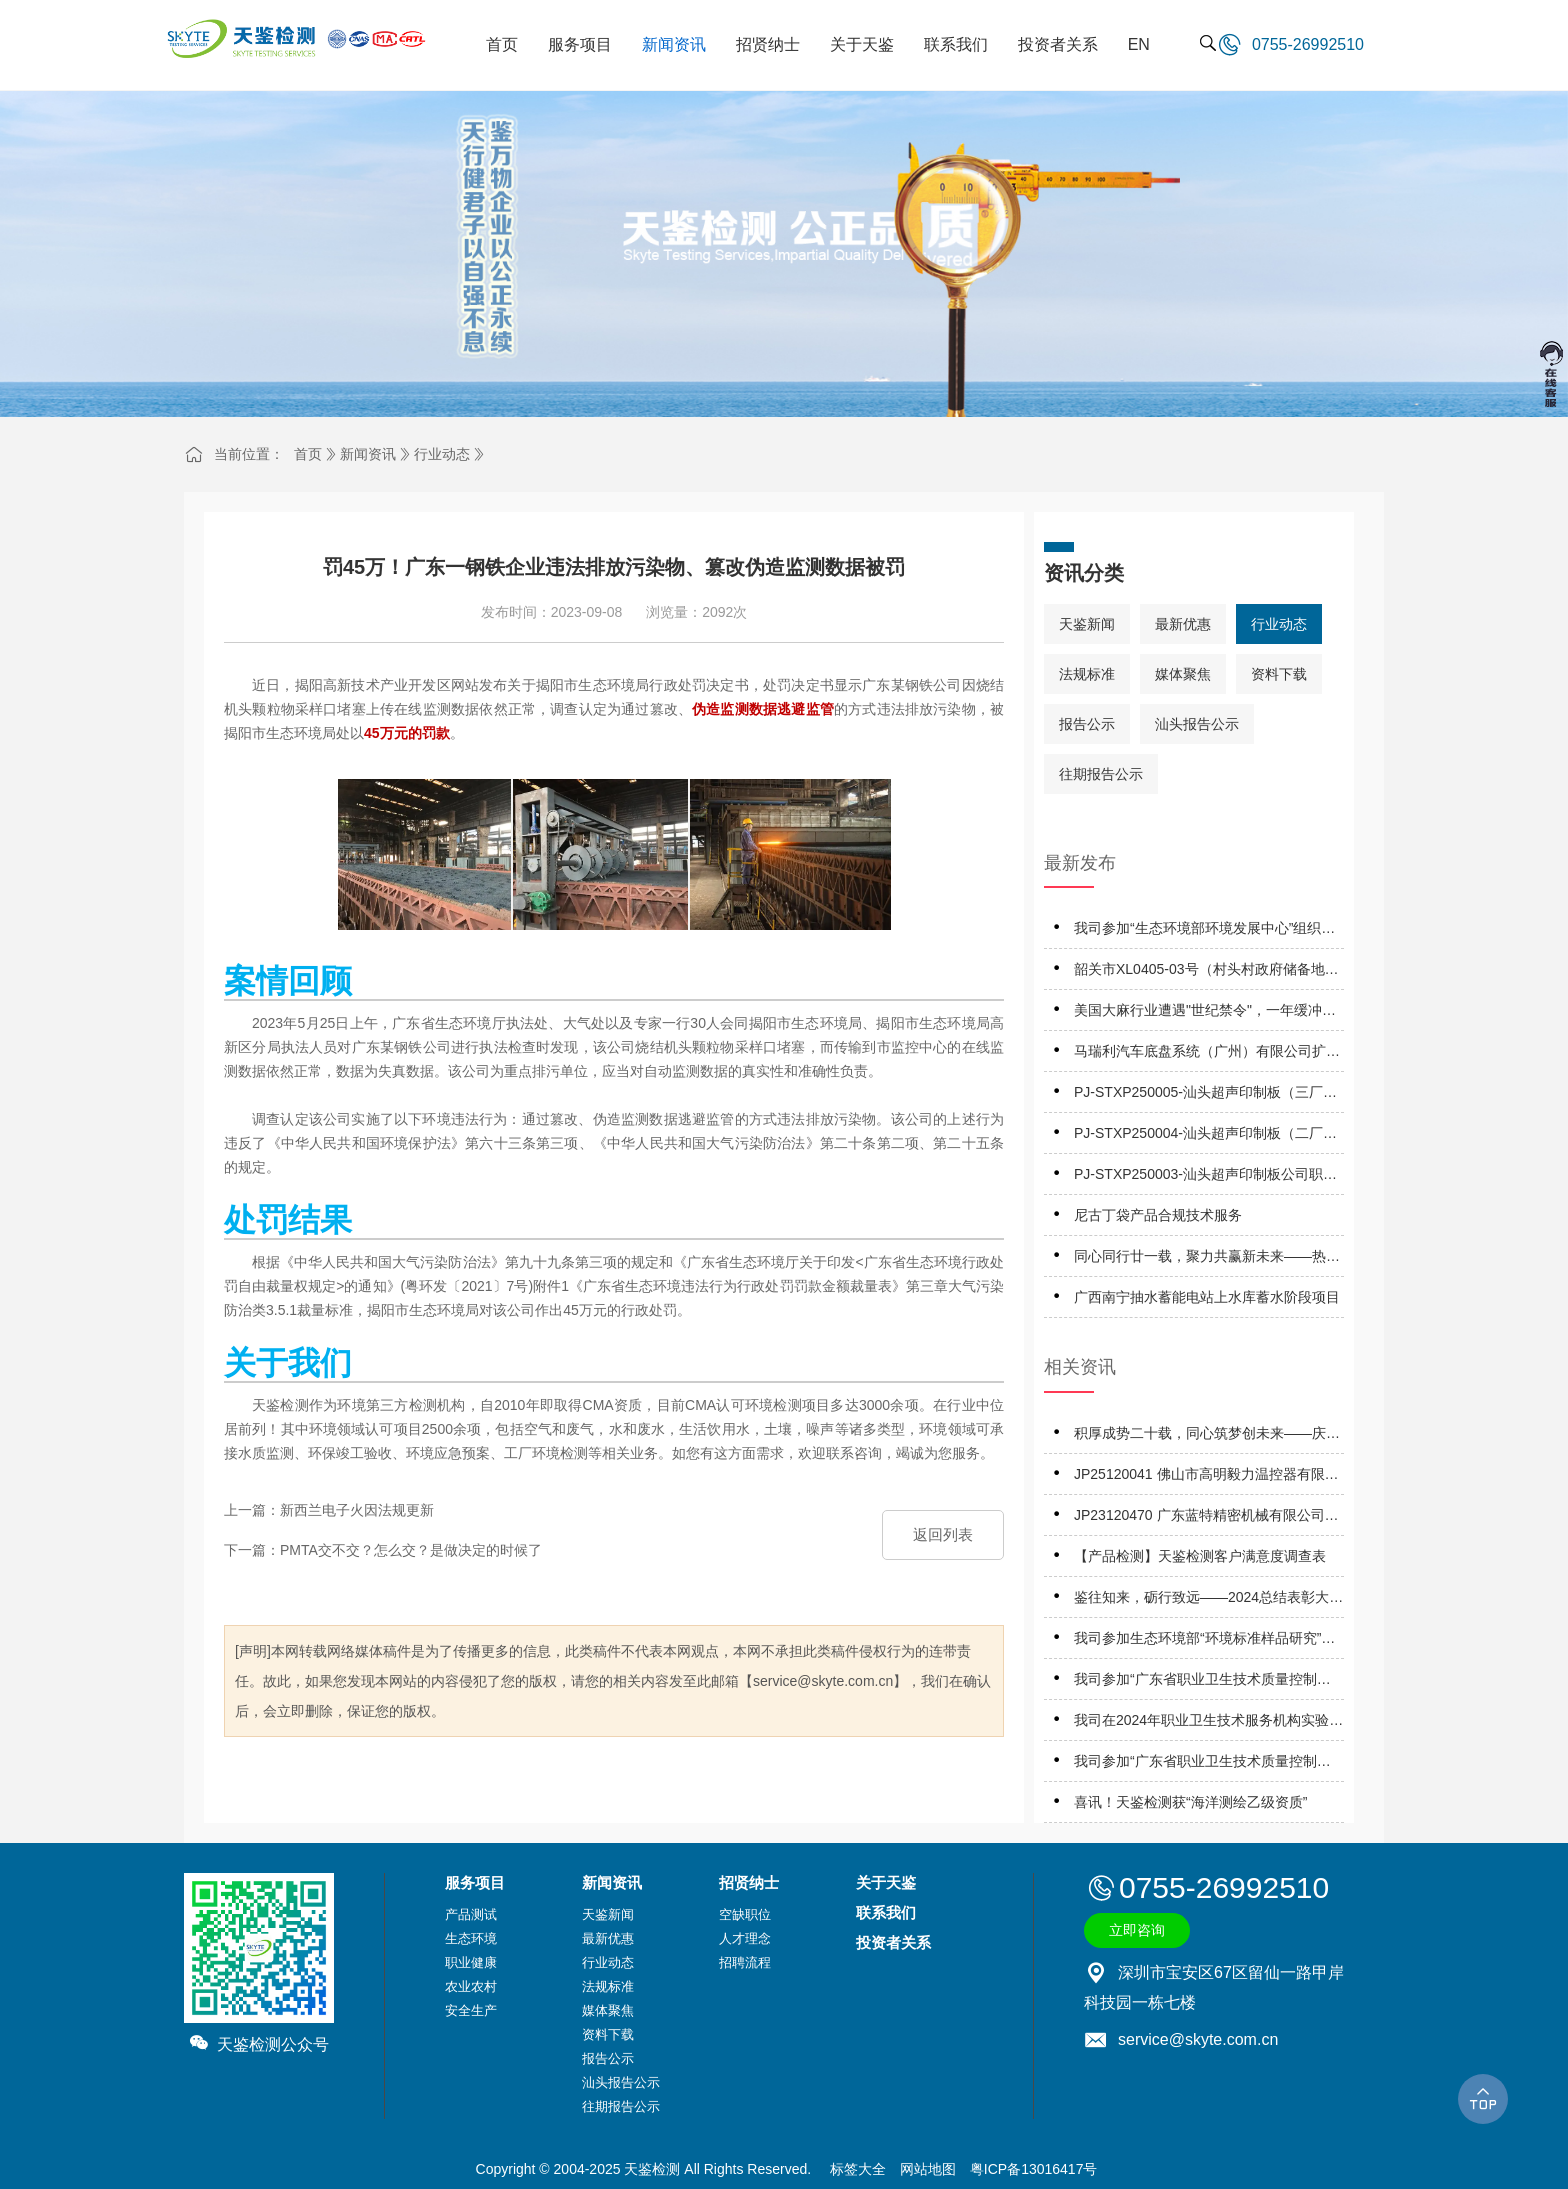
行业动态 (442, 454)
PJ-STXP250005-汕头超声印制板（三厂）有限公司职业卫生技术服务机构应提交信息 (1207, 1095)
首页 (308, 454)
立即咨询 (1137, 1930)
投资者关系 (893, 1942)
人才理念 (745, 1938)
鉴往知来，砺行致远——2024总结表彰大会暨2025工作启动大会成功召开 (1208, 1600)
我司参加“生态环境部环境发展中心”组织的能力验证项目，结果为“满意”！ (1204, 931)
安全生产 (471, 2010)
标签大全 (858, 2169)
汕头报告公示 (1197, 724)
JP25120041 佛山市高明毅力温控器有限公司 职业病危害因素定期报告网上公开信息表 (1209, 1477)
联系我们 (886, 1912)
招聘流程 (745, 1962)
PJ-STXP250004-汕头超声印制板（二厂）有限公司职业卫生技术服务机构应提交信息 (1207, 1136)
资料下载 (1279, 674)
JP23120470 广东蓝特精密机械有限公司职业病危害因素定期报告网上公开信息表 (1206, 1518)
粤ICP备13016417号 (1034, 2169)
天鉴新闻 (1087, 624)
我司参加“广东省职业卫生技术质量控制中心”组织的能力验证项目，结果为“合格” (1202, 1682)
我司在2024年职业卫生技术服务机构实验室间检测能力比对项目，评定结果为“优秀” (1208, 1723)
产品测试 (471, 1914)
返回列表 (943, 1534)
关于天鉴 (886, 1882)
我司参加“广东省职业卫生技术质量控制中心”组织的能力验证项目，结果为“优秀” (1202, 1764)
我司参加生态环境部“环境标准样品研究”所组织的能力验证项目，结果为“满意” (1204, 1641)
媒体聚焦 (1183, 674)
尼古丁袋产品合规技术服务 (1158, 1215)
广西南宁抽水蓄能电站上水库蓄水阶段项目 (1207, 1297)
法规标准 (1087, 674)
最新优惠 (1183, 624)
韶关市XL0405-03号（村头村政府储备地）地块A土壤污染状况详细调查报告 (1206, 972)
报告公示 (1087, 724)
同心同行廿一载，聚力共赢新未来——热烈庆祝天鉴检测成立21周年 (1207, 1259)
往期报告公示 (1101, 774)
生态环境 (471, 1938)
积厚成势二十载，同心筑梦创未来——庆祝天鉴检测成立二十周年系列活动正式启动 (1207, 1436)
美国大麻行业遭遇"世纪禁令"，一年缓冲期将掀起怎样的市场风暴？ (1205, 1013)
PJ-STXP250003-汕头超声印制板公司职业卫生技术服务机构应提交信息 (1205, 1177)
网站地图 (928, 2169)
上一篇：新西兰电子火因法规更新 (329, 1510)
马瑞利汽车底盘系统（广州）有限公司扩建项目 (1207, 1054)
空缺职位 (745, 1914)
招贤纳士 (749, 1882)
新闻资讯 (368, 454)
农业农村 (471, 1986)
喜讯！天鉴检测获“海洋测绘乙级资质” (1190, 1802)
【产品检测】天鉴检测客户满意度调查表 (1200, 1556)
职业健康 (471, 1962)
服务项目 (475, 1882)
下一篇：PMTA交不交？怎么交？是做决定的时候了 (383, 1550)
